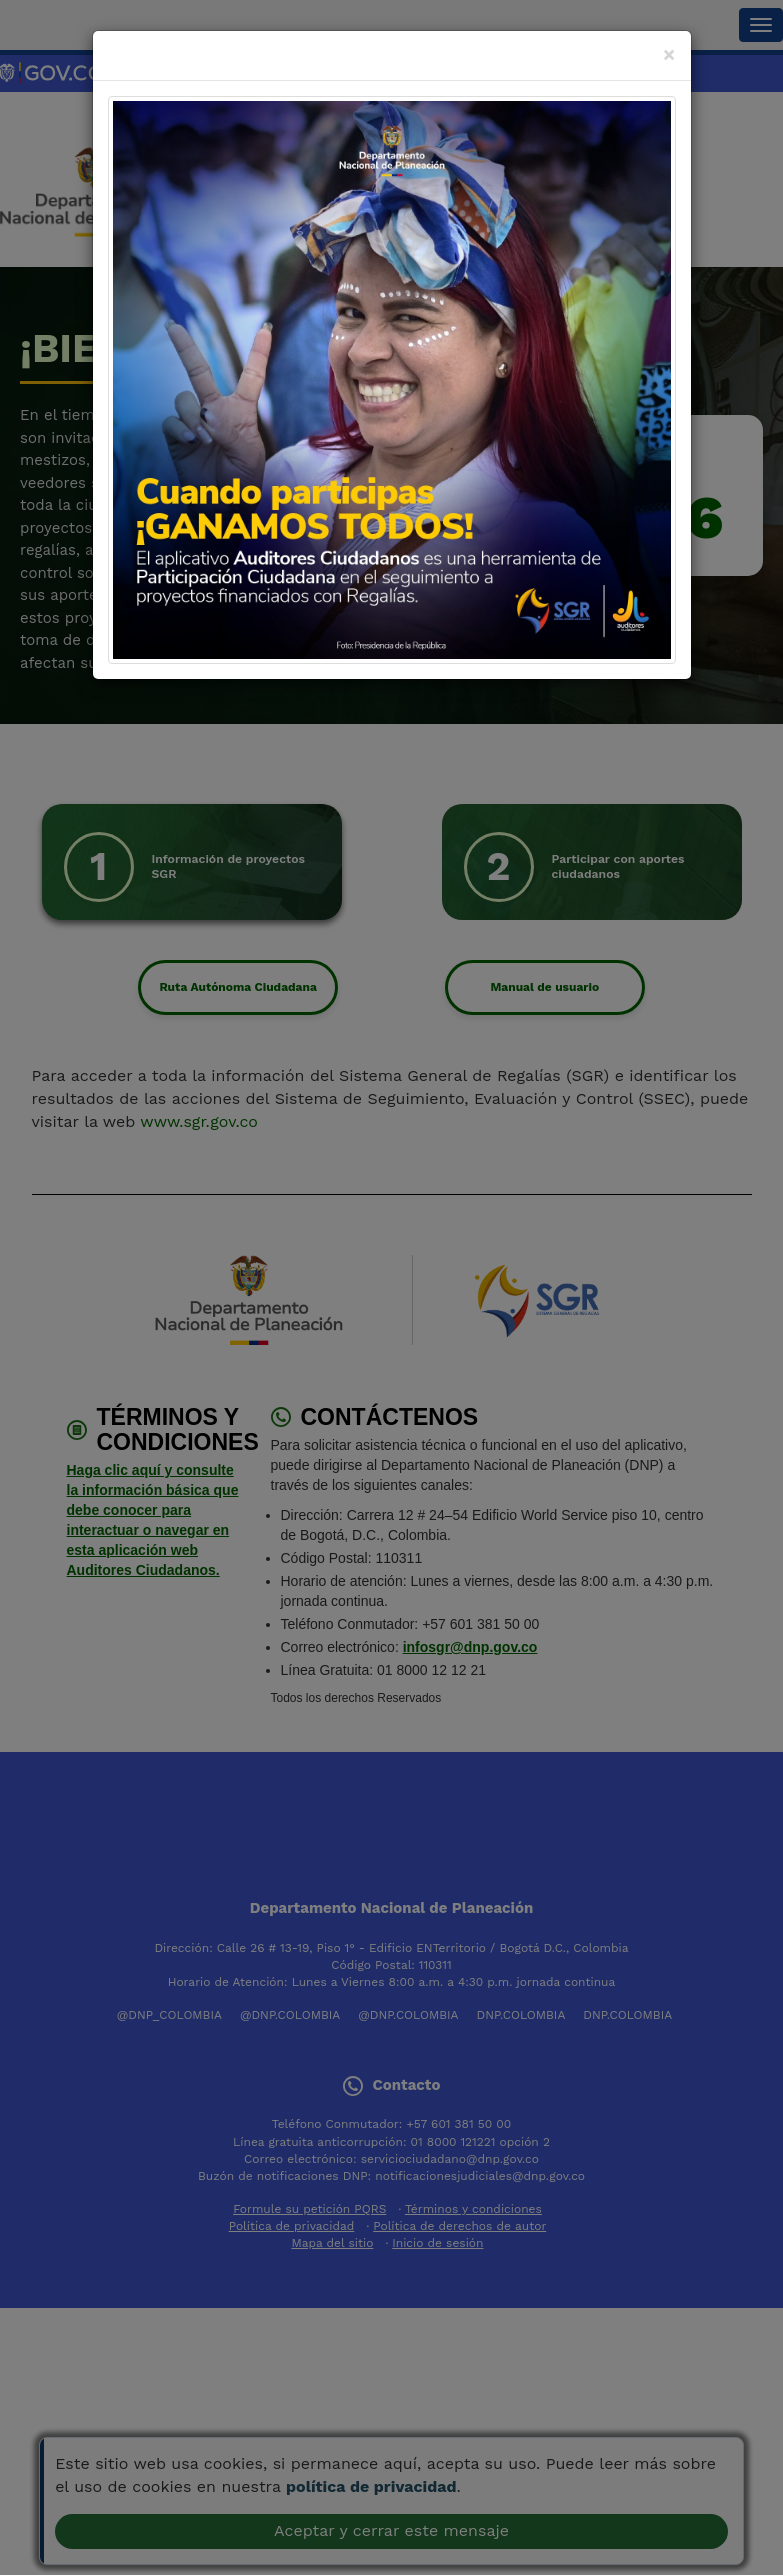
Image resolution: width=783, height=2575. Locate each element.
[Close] (669, 54)
